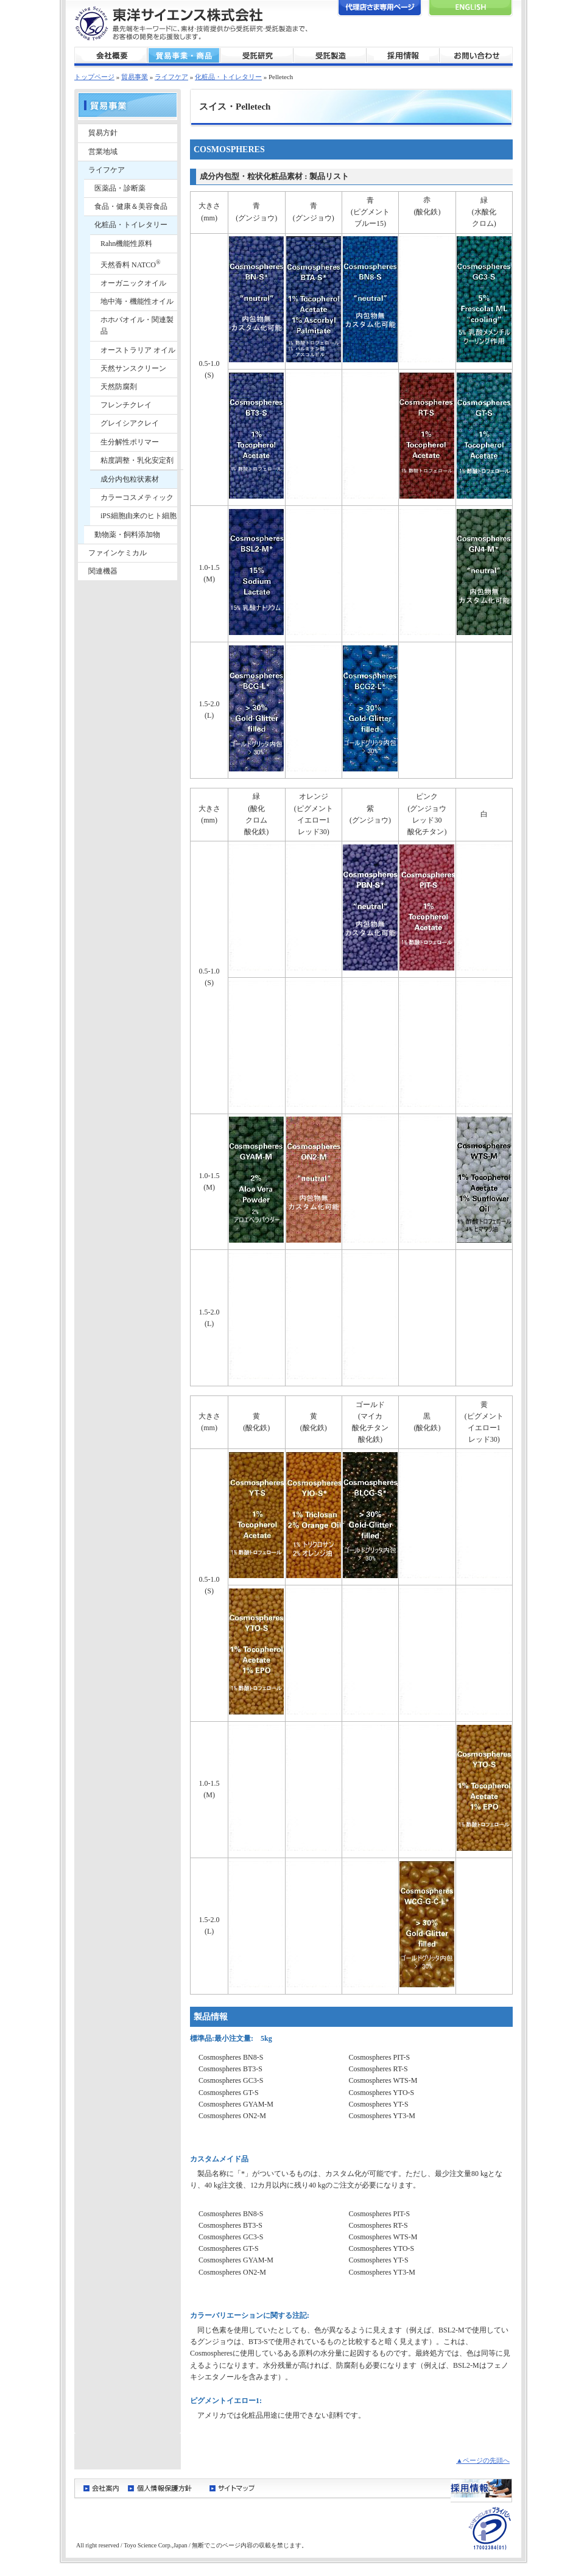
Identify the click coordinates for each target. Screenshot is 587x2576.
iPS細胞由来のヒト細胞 (138, 515)
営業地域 (103, 151)
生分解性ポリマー (129, 442)
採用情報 (403, 56)
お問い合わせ (476, 56)
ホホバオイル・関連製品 (137, 325)
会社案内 (101, 2488)
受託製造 (330, 56)
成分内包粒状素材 (129, 479)
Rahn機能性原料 (126, 243)
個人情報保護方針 (164, 2488)
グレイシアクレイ (129, 423)
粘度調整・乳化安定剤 (137, 460)
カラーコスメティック (137, 497)
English (470, 8)
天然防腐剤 (118, 386)
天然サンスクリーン (133, 368)
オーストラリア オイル (137, 350)
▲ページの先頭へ (483, 2460)
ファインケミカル (117, 553)
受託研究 (257, 56)
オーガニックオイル (133, 283)
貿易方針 (103, 132)
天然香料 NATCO (130, 264)
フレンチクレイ (126, 405)
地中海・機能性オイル (137, 301)
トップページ (94, 76)
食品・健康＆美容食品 (130, 206)
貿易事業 (183, 56)
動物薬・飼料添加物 (127, 534)
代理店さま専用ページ (379, 8)
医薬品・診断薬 (120, 188)
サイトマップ (232, 2488)
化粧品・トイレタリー (228, 76)
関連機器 (103, 571)
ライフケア (171, 76)
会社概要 (110, 56)
